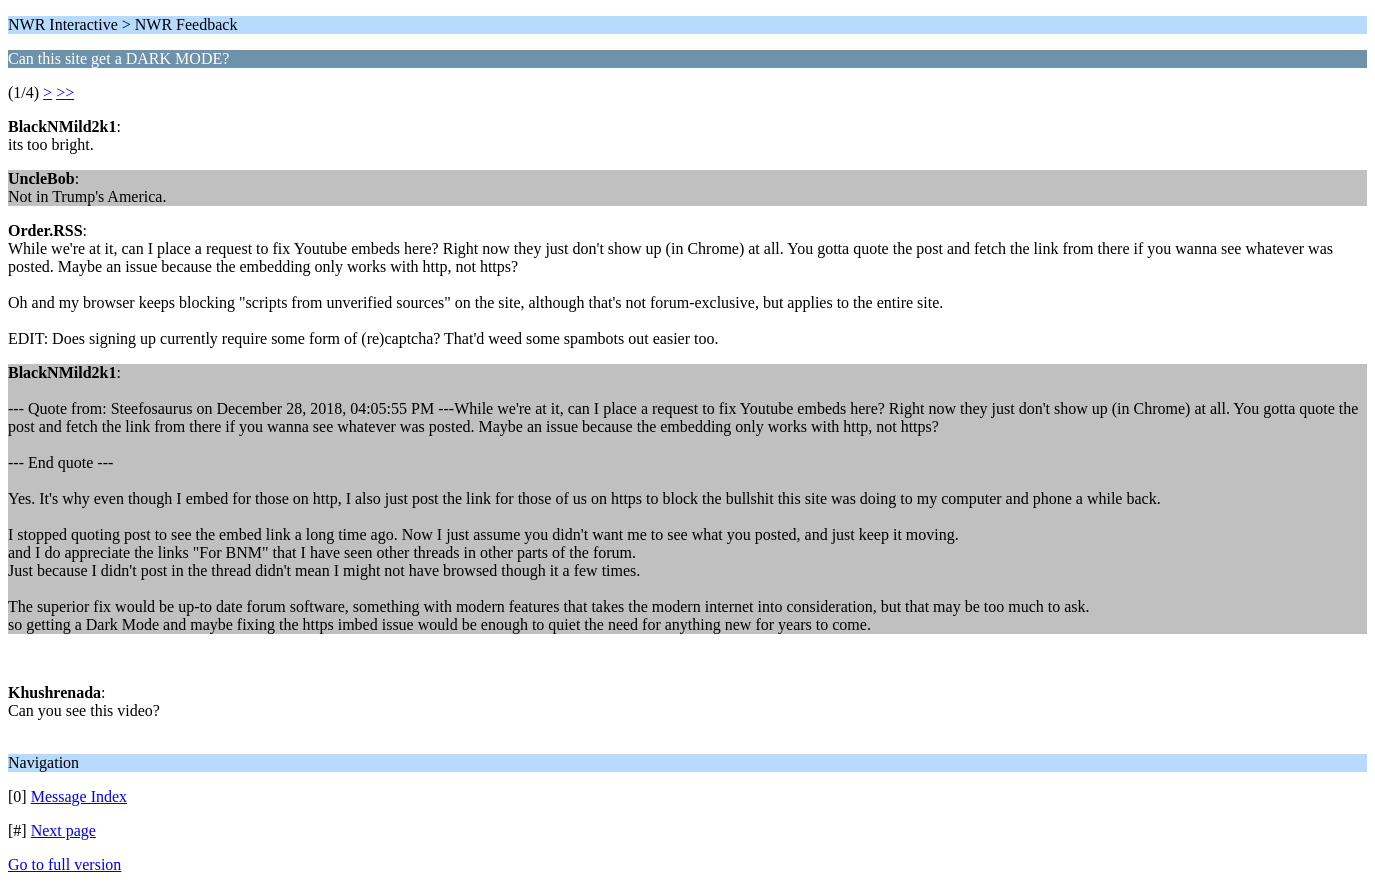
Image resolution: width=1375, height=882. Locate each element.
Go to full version (64, 864)
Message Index (79, 796)
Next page (63, 830)
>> (65, 92)
